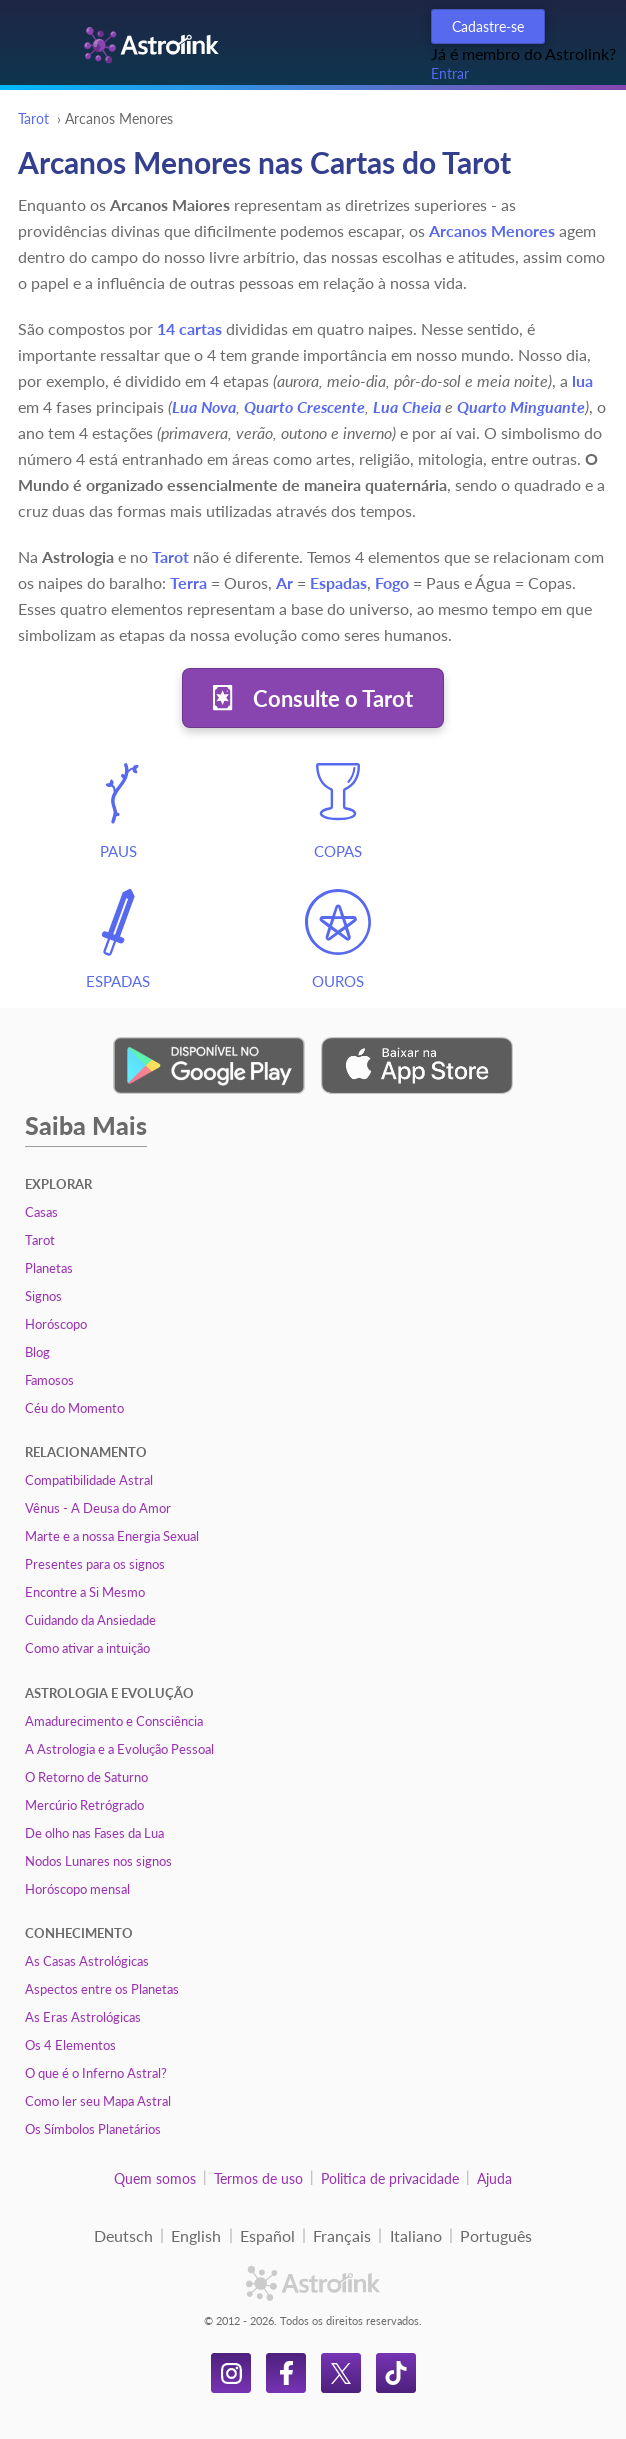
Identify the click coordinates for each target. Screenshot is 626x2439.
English (196, 2235)
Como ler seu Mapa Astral (98, 2101)
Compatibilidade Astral (89, 1480)
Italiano (416, 2235)
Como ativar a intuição (87, 1648)
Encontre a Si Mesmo (85, 1592)
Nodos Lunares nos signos (98, 1861)
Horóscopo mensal (77, 1889)
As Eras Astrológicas (83, 2017)
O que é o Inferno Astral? (96, 2073)
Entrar (450, 73)
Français (342, 2235)
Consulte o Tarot (333, 698)
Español (267, 2235)
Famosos (49, 1380)
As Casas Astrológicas (87, 1961)
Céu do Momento (74, 1408)
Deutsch (123, 2235)
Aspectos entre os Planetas (102, 1989)
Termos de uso (258, 2178)
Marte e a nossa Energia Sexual (112, 1536)
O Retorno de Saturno (86, 1777)
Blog (37, 1352)
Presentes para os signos (95, 1564)
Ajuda (494, 2178)
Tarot (33, 118)
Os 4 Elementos (70, 2045)
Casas (41, 1212)
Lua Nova (204, 406)
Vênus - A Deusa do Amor (98, 1508)
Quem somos (155, 2178)
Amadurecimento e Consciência (114, 1721)
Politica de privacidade (390, 2178)
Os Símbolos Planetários (93, 2129)
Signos (43, 1296)
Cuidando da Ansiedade (90, 1620)
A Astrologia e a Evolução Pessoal (119, 1749)
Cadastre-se (488, 26)
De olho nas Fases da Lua (94, 1833)
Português (496, 2235)
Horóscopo (56, 1324)
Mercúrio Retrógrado (84, 1805)
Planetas (49, 1268)
